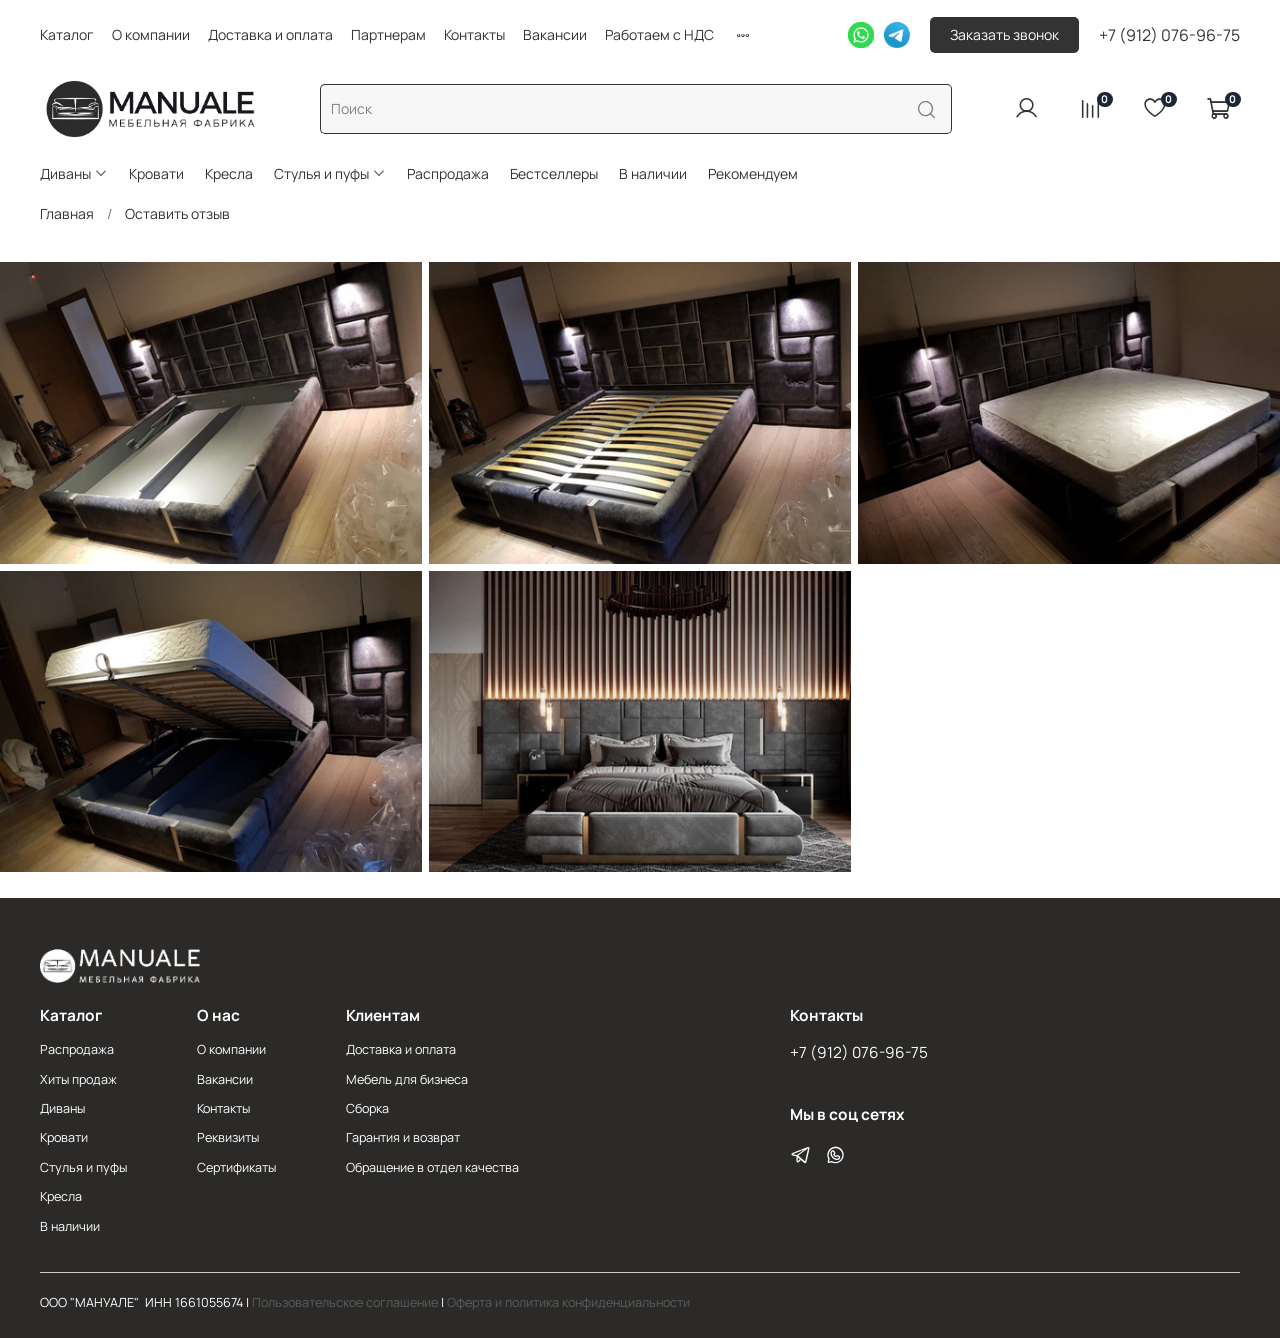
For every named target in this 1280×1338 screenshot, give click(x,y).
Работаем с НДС (659, 34)
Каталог (67, 34)
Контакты (474, 34)
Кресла (229, 173)
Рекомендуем (753, 173)
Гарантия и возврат (403, 1137)
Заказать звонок (1004, 34)
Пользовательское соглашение (345, 1302)
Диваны (74, 173)
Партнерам (388, 34)
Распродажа (448, 173)
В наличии (653, 173)
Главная (67, 213)
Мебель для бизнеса (407, 1079)
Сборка (367, 1108)
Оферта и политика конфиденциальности (568, 1302)
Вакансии (555, 34)
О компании (151, 34)
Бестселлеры (554, 173)
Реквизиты (228, 1137)
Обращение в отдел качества (432, 1167)
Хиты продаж (78, 1079)
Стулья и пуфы (330, 173)
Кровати (156, 173)
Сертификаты (236, 1167)
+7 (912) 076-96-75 (1169, 35)
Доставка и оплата (270, 34)
